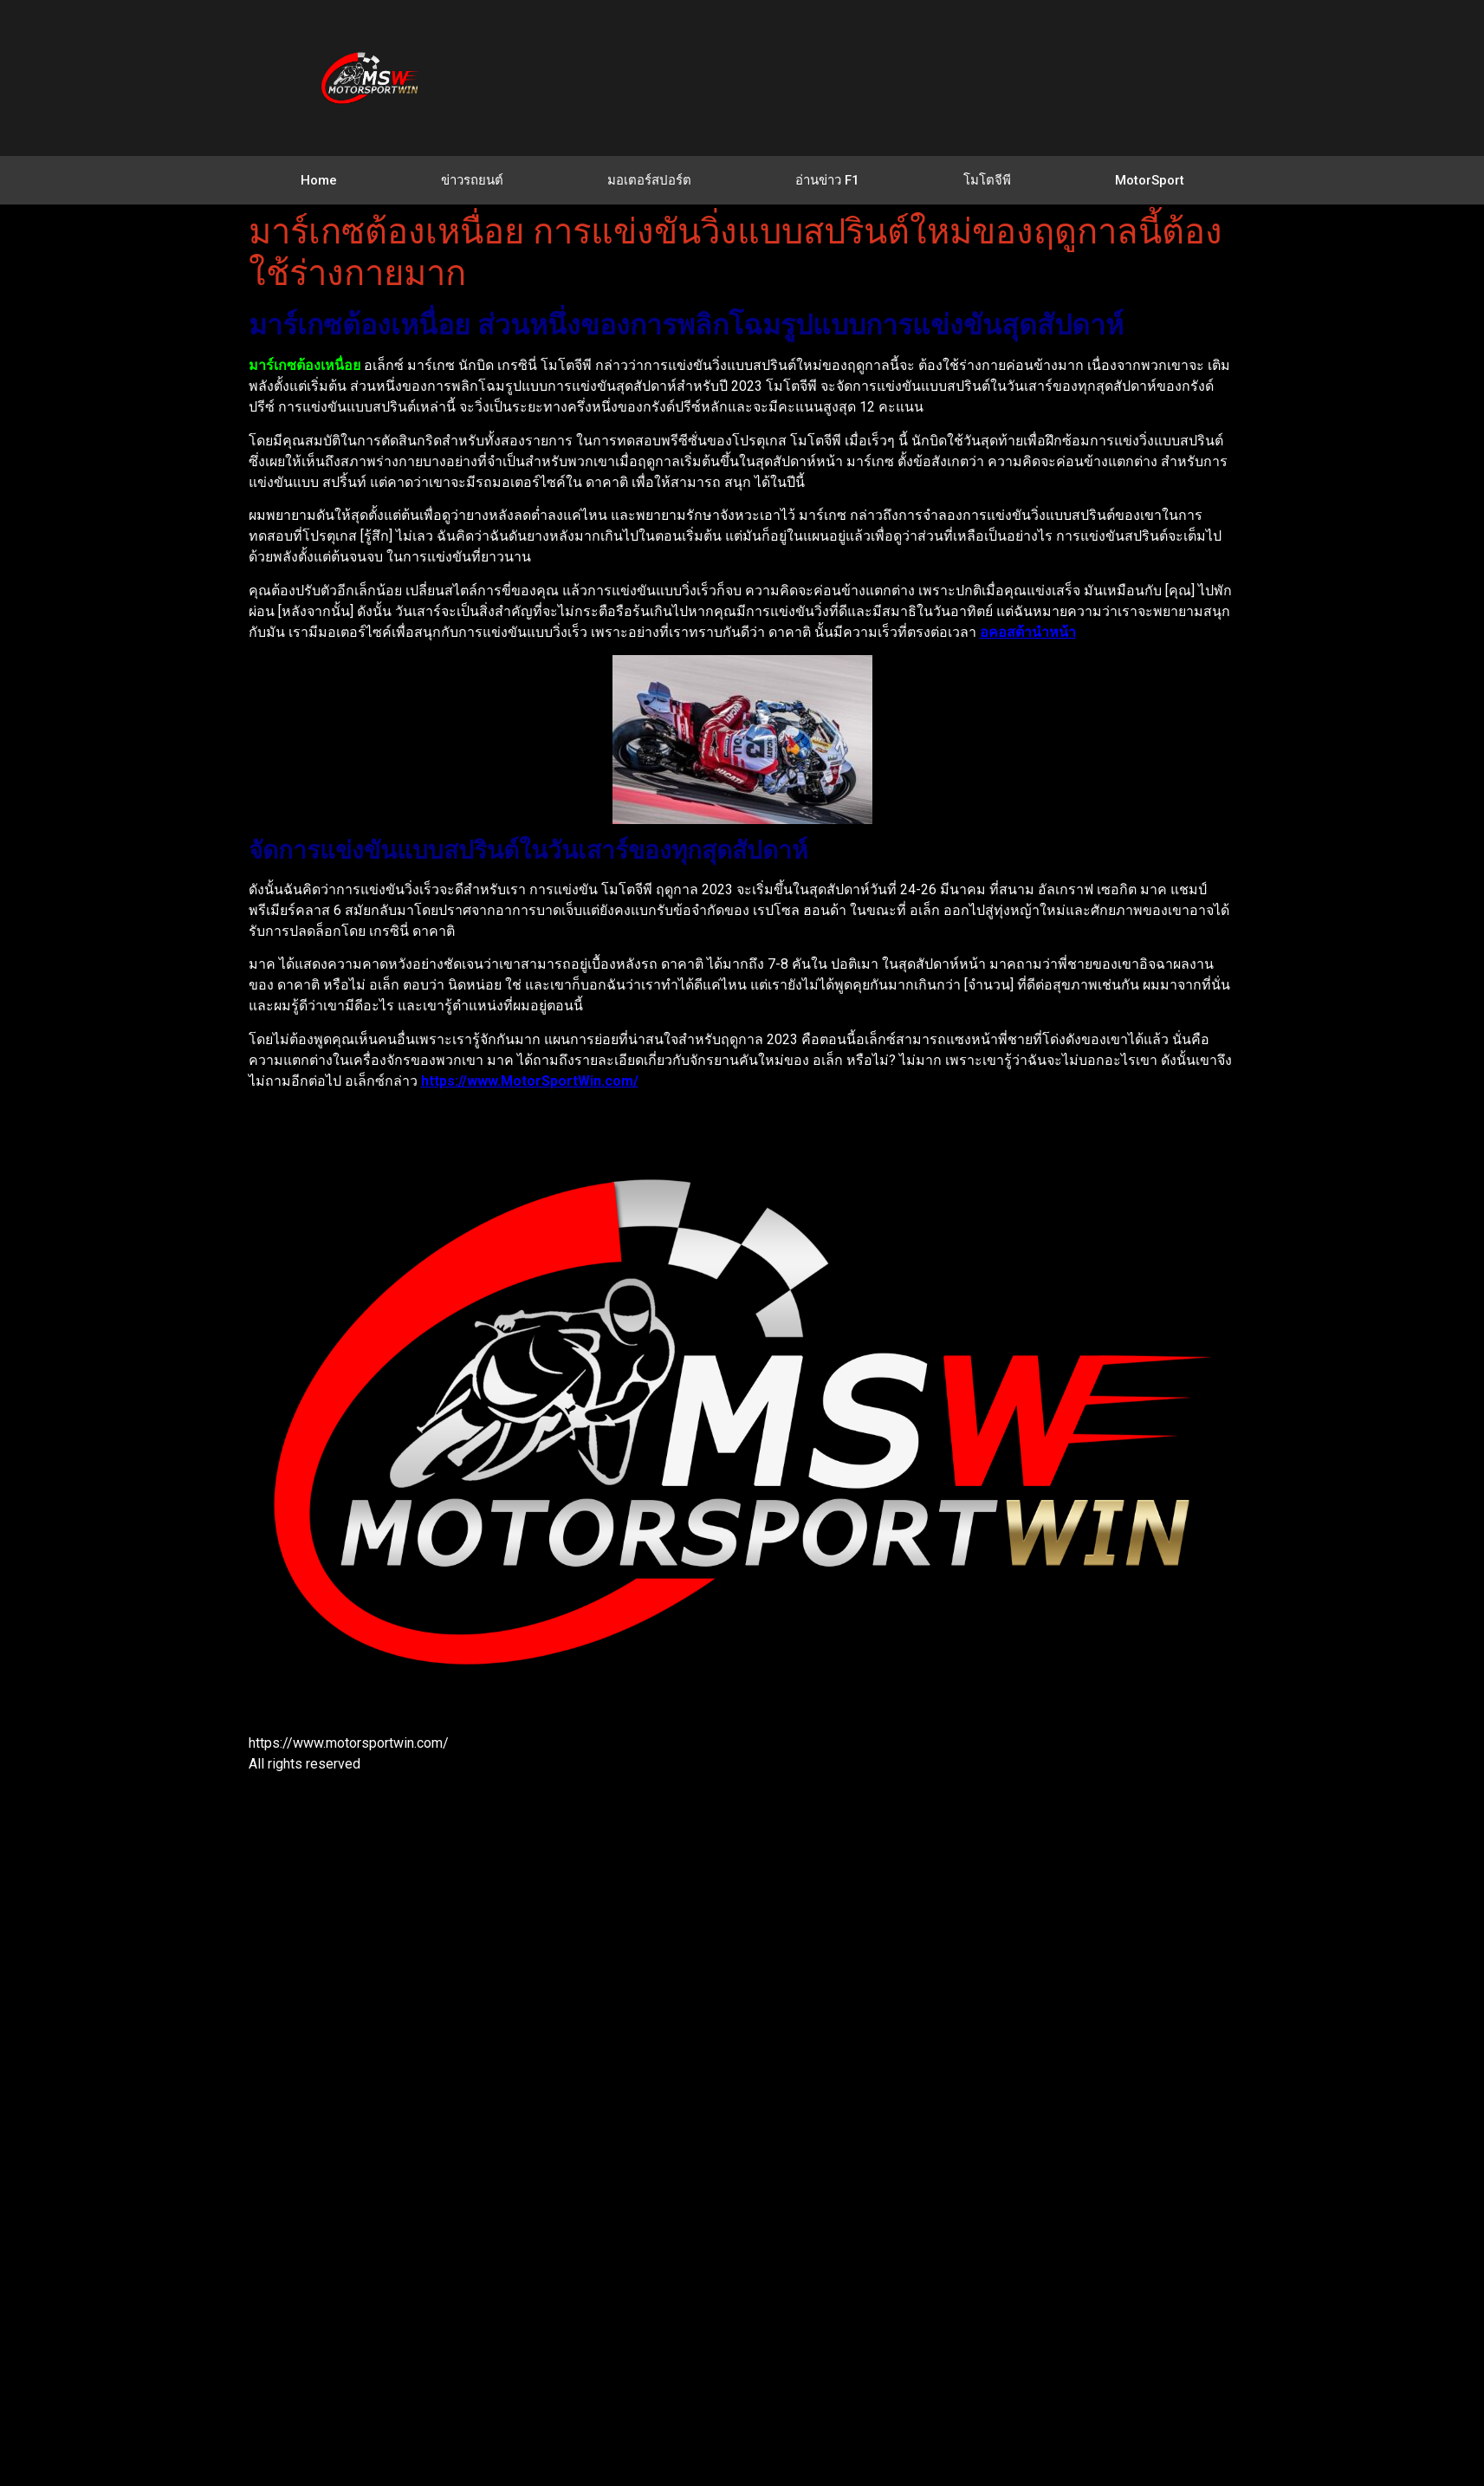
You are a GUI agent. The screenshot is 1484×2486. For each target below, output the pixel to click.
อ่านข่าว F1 (827, 180)
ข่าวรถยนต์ (472, 180)
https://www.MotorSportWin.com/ (529, 1081)
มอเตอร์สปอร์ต (649, 180)
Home (319, 180)
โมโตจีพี (987, 180)
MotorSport (1149, 180)
